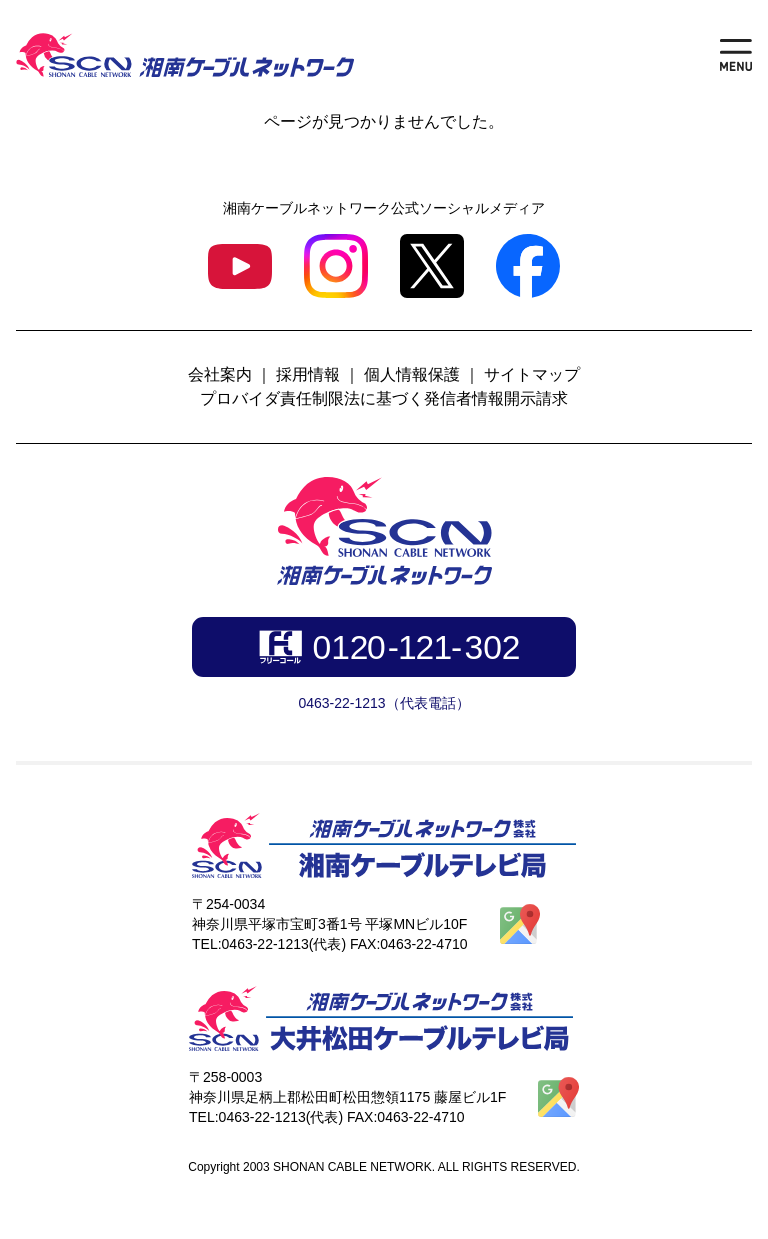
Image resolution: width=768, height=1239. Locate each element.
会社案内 (220, 374)
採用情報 (308, 374)
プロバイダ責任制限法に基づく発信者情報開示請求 (384, 398)
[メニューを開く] (736, 55)
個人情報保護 (412, 374)
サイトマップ (532, 374)
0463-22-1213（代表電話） (383, 703)
